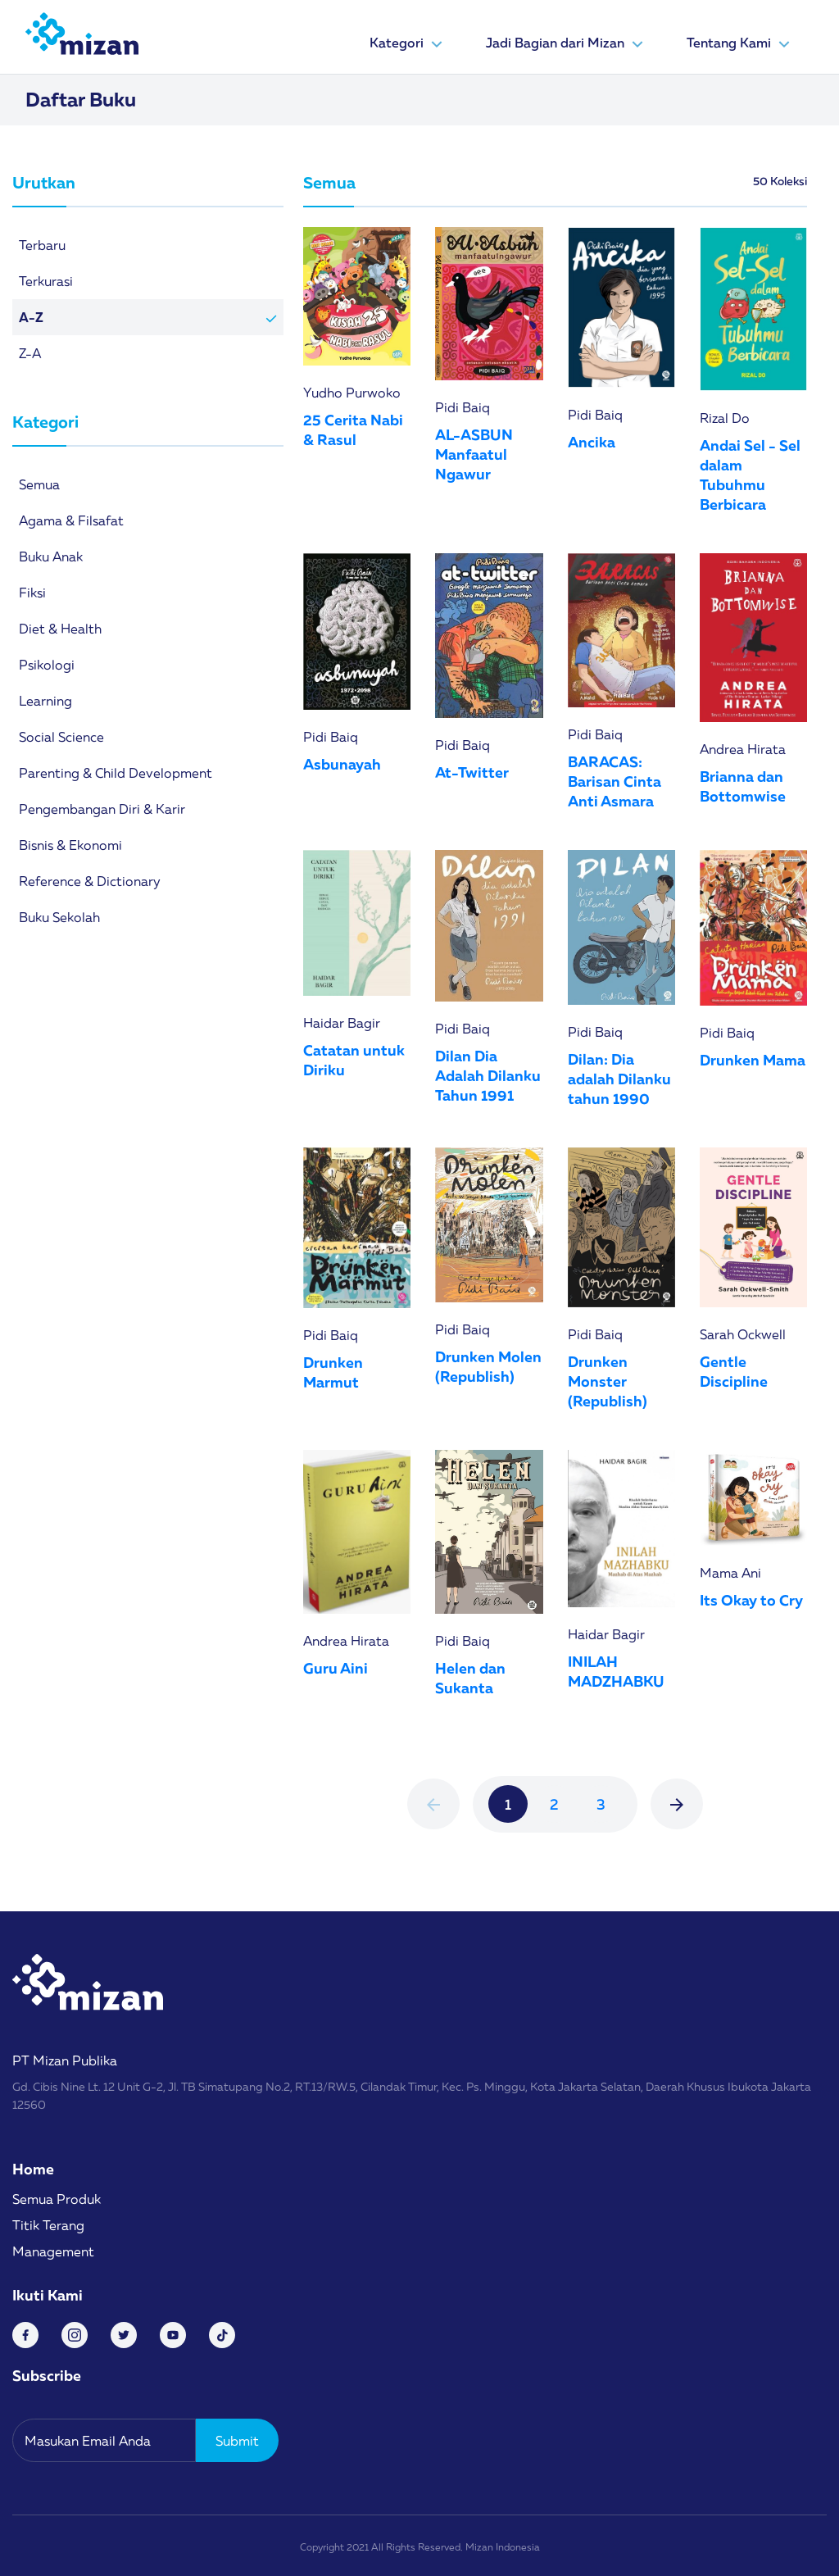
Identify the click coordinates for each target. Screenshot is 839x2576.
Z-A (30, 353)
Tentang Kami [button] (740, 44)
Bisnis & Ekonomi (70, 845)
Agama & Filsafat (71, 520)
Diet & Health (60, 628)
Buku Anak (51, 556)
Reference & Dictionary (90, 881)
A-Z (151, 319)
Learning (45, 701)
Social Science (61, 737)
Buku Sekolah (59, 917)
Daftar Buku (80, 99)
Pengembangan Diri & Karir (102, 809)
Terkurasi (46, 281)
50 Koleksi (780, 181)
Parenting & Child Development (115, 773)
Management (53, 2251)
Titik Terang (48, 2225)
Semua (39, 484)
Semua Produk (56, 2199)
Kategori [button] (408, 44)
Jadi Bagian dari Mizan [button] (566, 44)
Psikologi (47, 664)
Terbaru (42, 245)
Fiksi (32, 592)
